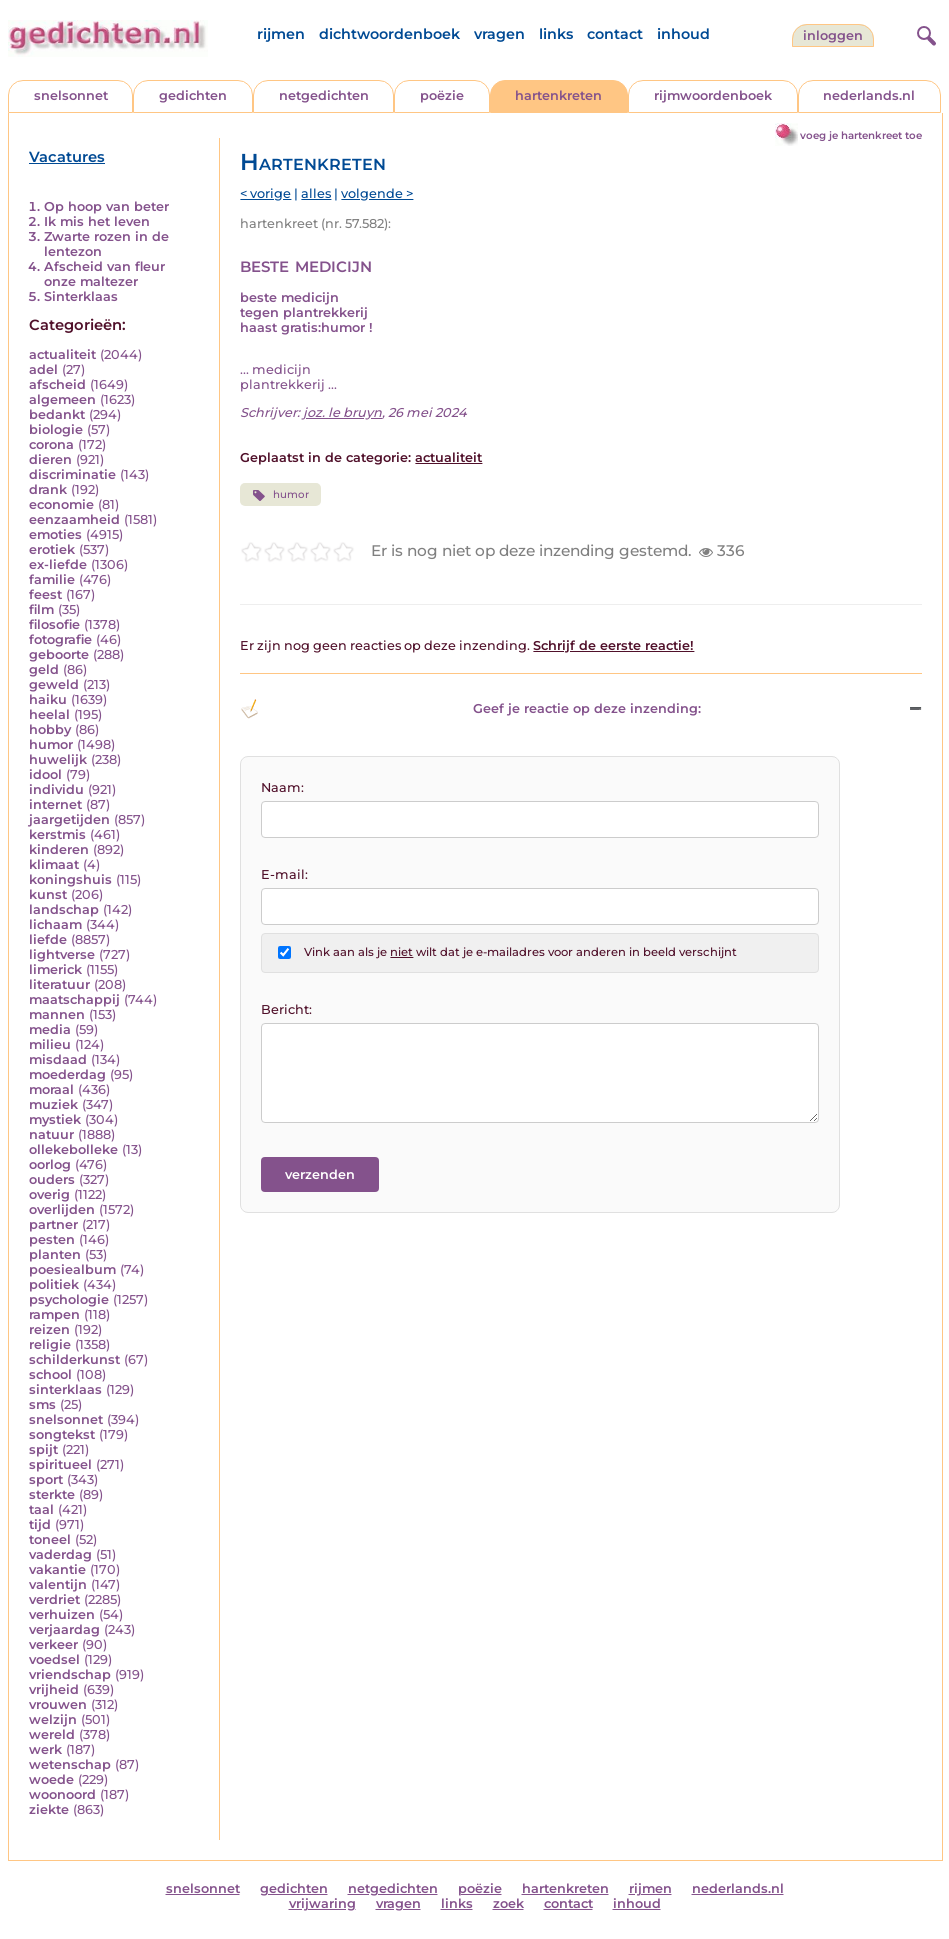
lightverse (62, 954)
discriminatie (72, 474)
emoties (55, 534)
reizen (49, 1329)
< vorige (265, 193)
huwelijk (58, 759)
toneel (50, 1539)
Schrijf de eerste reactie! (613, 645)
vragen (499, 34)
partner (53, 1224)
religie (50, 1344)
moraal (51, 1089)
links (556, 34)
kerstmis (57, 834)
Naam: (282, 787)
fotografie (60, 639)
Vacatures (67, 157)
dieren (50, 459)
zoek (508, 1903)
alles (316, 193)
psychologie (69, 1299)
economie (61, 504)
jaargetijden (69, 819)
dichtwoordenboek (389, 34)
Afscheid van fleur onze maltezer (104, 274)
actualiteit (62, 354)
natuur (51, 1134)
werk (45, 1749)
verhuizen (62, 1614)
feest (45, 594)
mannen (57, 1014)
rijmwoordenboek (713, 95)
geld (44, 669)
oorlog (50, 1164)
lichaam (55, 924)
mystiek (55, 1119)
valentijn (58, 1584)
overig (49, 1194)
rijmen (281, 34)
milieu (50, 1044)
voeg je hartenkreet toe (861, 135)
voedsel (54, 1659)
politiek (54, 1284)
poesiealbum (72, 1269)
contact (615, 34)
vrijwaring (322, 1903)
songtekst (62, 1434)
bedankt (57, 414)
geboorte (59, 654)
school (50, 1374)
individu (56, 789)
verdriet (54, 1599)
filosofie (54, 624)
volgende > (377, 193)
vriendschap (70, 1674)
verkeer (53, 1644)
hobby (50, 729)
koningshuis (70, 879)
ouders (52, 1179)
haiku (48, 699)
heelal (49, 714)
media (50, 1029)
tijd (40, 1524)
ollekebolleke (73, 1149)
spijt (43, 1449)
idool (45, 774)
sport (46, 1479)
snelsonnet (71, 95)
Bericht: (286, 1009)
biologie (56, 429)
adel (43, 369)
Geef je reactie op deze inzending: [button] (470, 709)
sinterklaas (65, 1389)
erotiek (52, 549)
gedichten (193, 95)
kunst (48, 894)
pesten (52, 1239)
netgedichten (324, 95)
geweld (54, 684)
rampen (54, 1314)
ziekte (49, 1809)
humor (51, 744)
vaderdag (60, 1554)
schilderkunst (74, 1359)
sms (42, 1404)
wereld (52, 1734)
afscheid (57, 384)
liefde (48, 939)
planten (55, 1254)
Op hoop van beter (106, 206)
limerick (55, 969)
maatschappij (74, 999)
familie (52, 579)
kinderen (59, 849)
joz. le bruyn (342, 412)
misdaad (58, 1059)
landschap (64, 909)
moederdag (67, 1074)
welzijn (53, 1719)
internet (55, 804)
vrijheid (54, 1689)
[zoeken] (924, 33)
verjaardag (64, 1629)
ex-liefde (58, 564)
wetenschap (70, 1764)
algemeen (62, 399)
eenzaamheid (74, 519)
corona (51, 444)
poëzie (442, 95)
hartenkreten (558, 95)
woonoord (62, 1794)
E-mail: (284, 874)
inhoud (683, 34)
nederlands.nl (869, 95)
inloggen (833, 35)
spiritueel (60, 1464)
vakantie (57, 1569)
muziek (53, 1104)
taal (41, 1509)
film (41, 609)
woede (51, 1779)
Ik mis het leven (97, 221)
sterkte (52, 1494)
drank (48, 489)
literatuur (59, 984)
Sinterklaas (81, 296)
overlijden (62, 1209)
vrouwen (58, 1704)
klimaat (54, 864)
